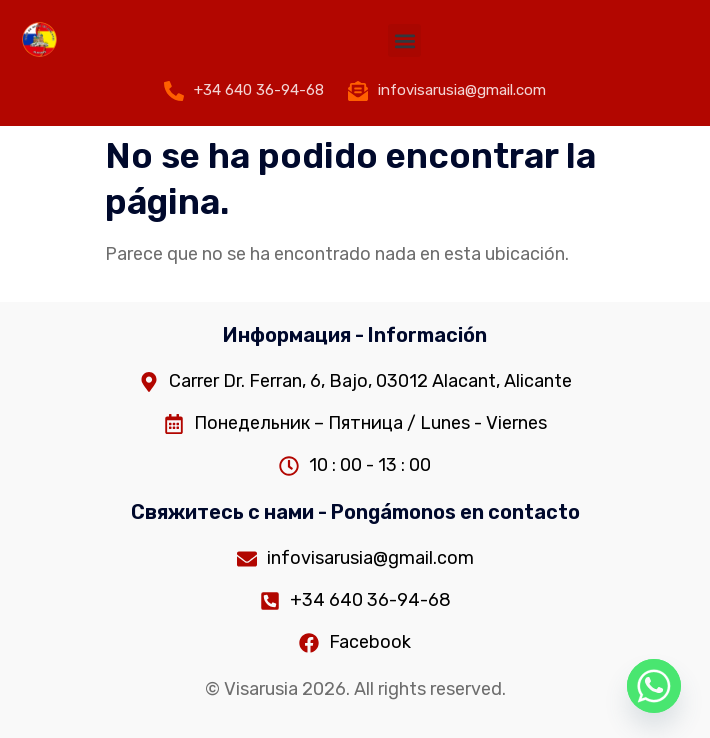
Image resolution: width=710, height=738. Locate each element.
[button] (404, 40)
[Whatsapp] (654, 686)
